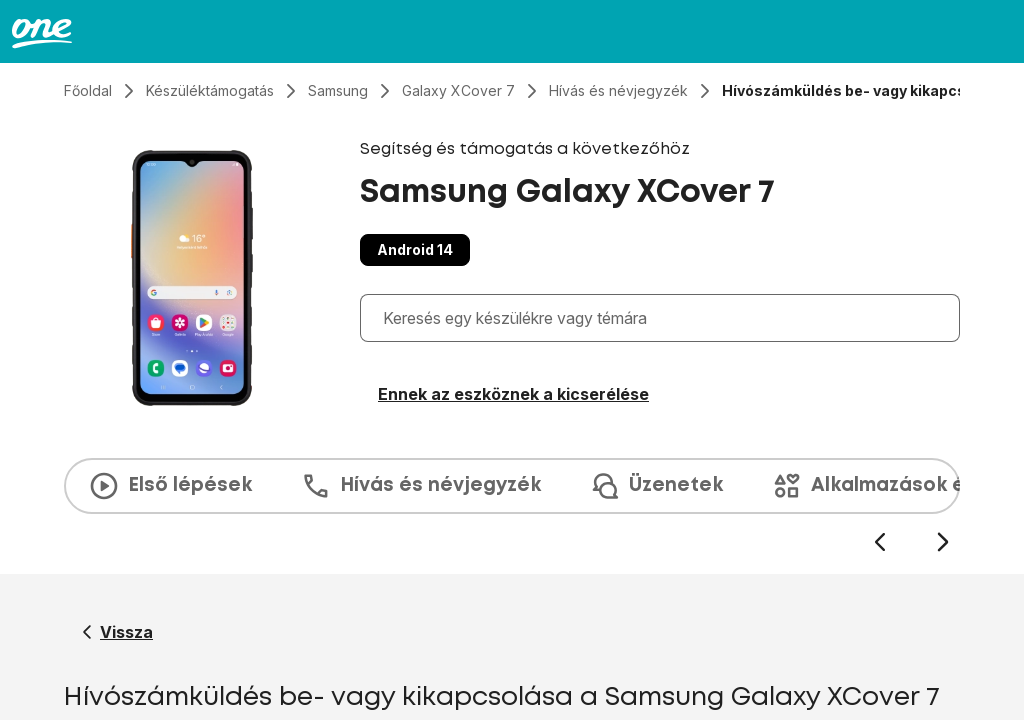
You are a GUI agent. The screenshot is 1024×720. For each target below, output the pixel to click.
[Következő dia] (942, 542)
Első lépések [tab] (170, 486)
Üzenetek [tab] (656, 486)
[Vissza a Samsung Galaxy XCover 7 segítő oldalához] (117, 632)
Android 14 (415, 249)
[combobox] (665, 318)
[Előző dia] (879, 542)
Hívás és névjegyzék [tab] (420, 486)
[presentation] (512, 506)
